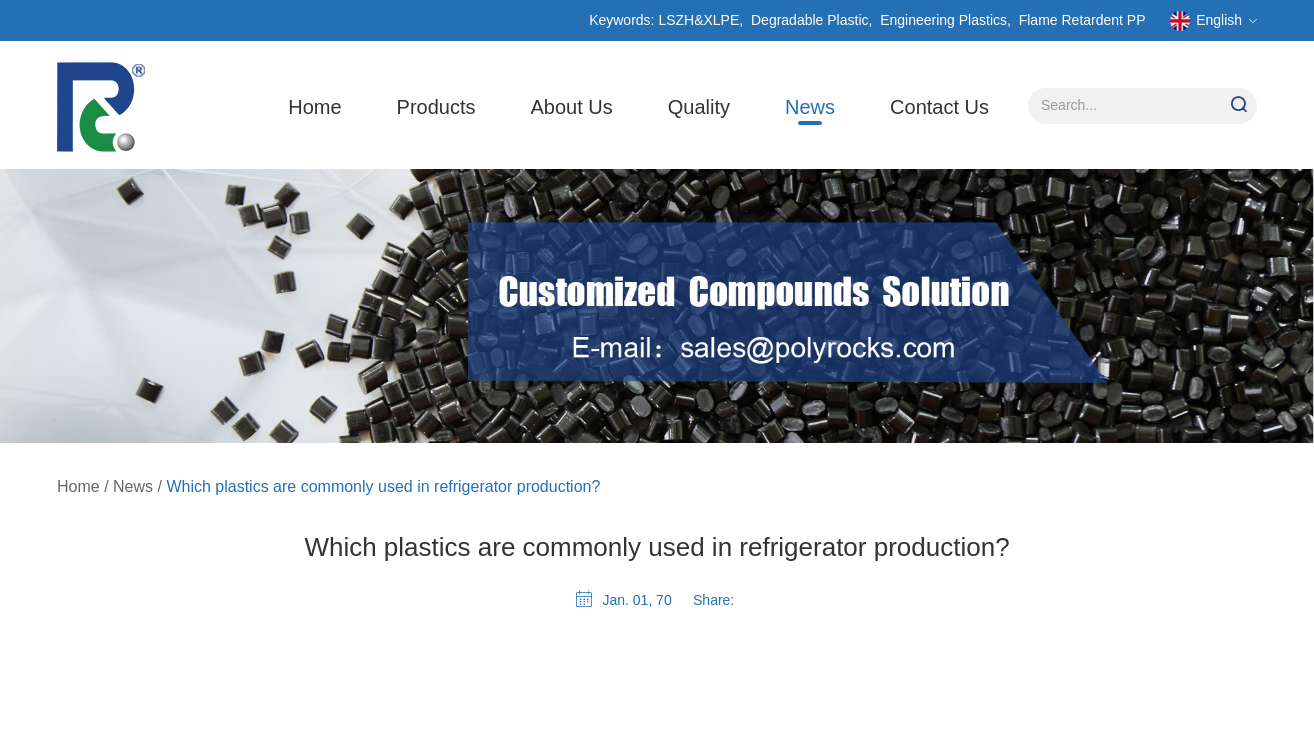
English (1213, 21)
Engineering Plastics (943, 20)
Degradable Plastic (810, 20)
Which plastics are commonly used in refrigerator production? (383, 486)
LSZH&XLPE (698, 20)
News (810, 107)
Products (436, 107)
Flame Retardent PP (1082, 20)
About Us (572, 107)
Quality (699, 107)
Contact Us (939, 107)
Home (314, 107)
